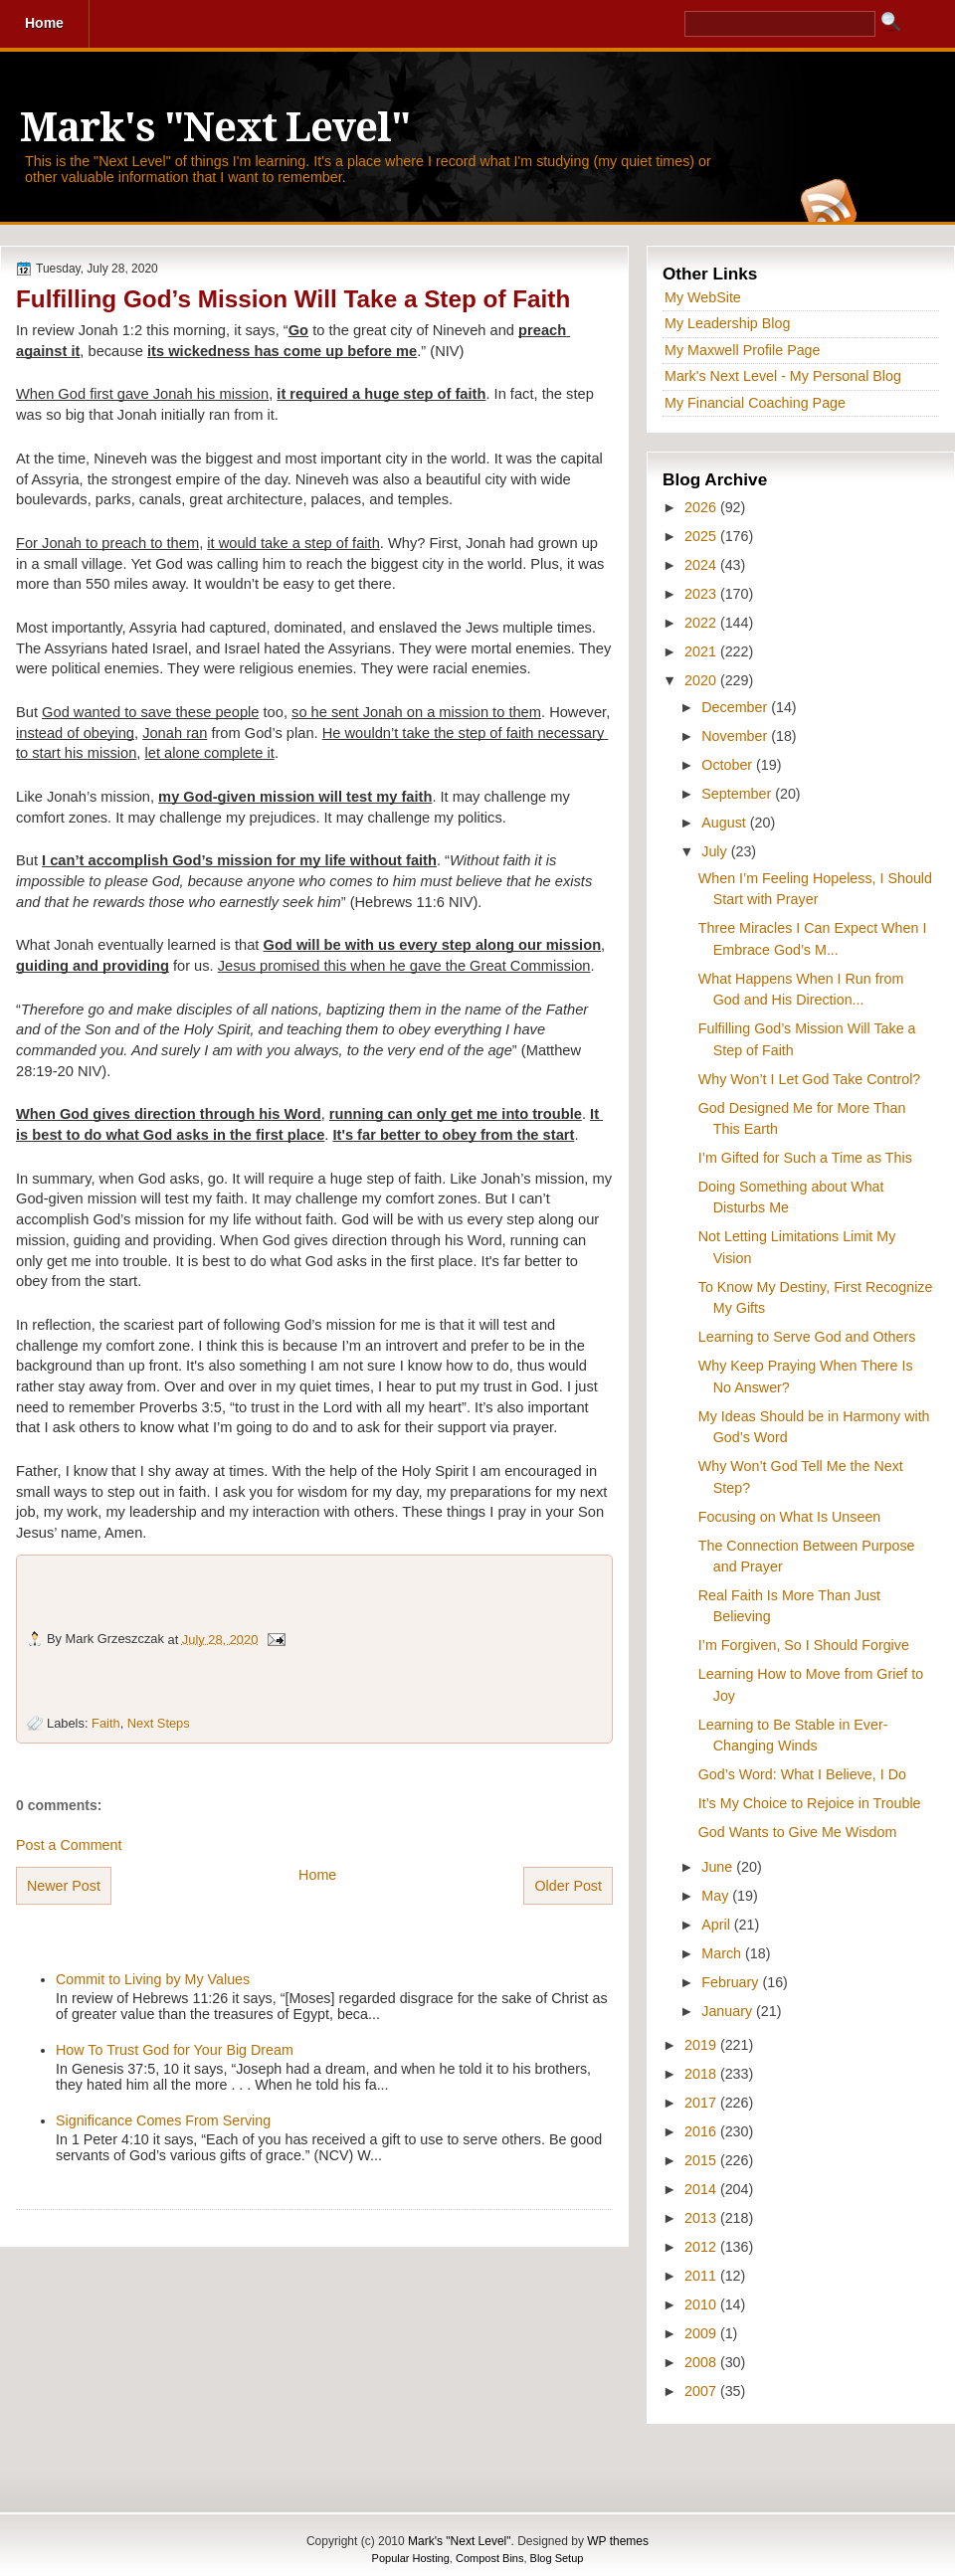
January (728, 2011)
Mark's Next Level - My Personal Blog (783, 376)
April (717, 1924)
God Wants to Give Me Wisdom (797, 1832)
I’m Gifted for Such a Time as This (805, 1158)
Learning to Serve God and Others (807, 1337)
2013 (702, 2218)
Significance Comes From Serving (163, 2120)
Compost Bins (489, 2558)
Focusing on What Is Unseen (789, 1517)
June (718, 1867)
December (736, 707)
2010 (702, 2304)
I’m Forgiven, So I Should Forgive (803, 1645)
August (725, 822)
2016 (702, 2131)
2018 (702, 2074)
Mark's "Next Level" (215, 127)
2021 (702, 651)
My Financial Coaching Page (755, 403)
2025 (702, 536)
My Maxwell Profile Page (743, 350)
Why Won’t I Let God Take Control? (809, 1079)
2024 (702, 565)
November (736, 736)
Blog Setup (557, 2558)
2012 (702, 2247)
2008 (702, 2362)
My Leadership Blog (727, 323)
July (715, 851)
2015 (702, 2160)
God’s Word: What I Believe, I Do (802, 1774)
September (738, 794)
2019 (702, 2045)
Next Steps (158, 1723)
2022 (702, 623)
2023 (702, 594)
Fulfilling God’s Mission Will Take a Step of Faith (293, 298)
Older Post (568, 1886)
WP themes (618, 2541)
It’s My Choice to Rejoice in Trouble (809, 1803)
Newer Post (63, 1886)
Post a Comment (68, 1845)
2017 (702, 2103)
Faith (106, 1723)
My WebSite (703, 297)
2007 (702, 2391)
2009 (702, 2333)
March (723, 1953)
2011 (702, 2276)
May (716, 1896)
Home (317, 1875)
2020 (702, 680)
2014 (702, 2189)
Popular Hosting (411, 2558)
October (728, 765)
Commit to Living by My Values (153, 1979)
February (731, 1982)
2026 (702, 507)
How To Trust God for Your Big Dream (174, 2050)
